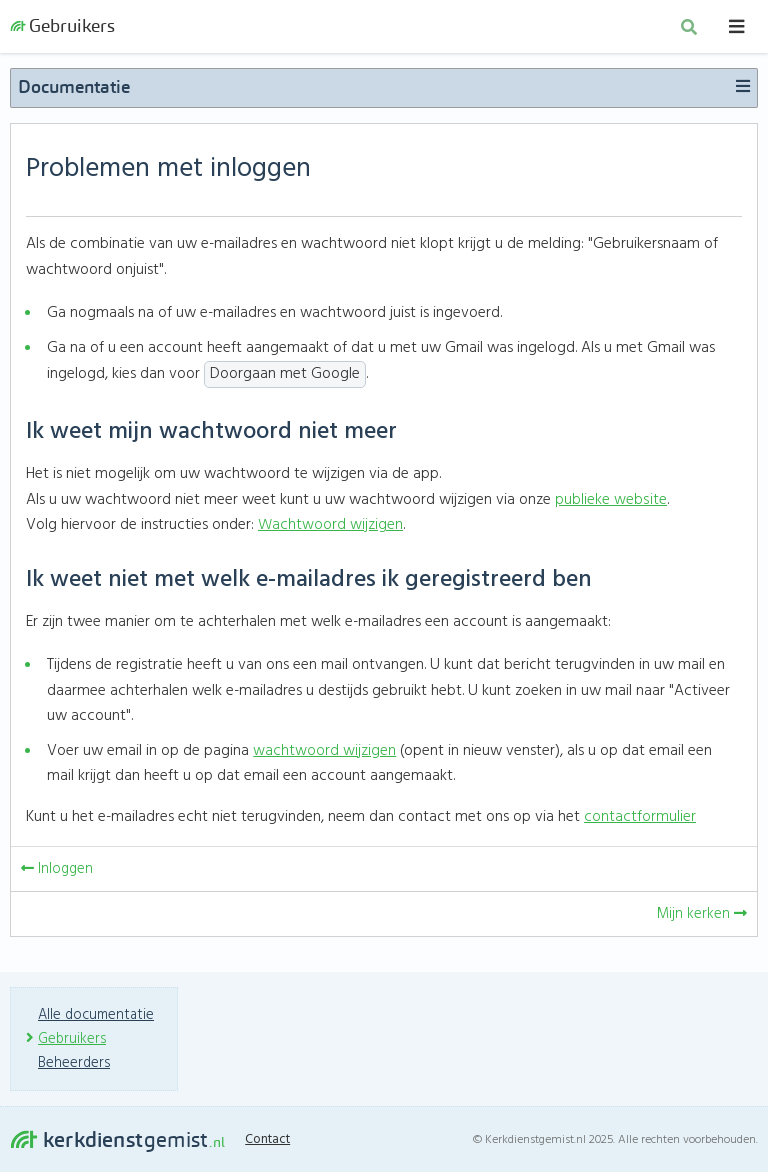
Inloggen (57, 874)
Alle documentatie (98, 1015)
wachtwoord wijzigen (324, 756)
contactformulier (640, 823)
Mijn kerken (701, 919)
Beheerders (75, 1063)
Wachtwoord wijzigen (331, 530)
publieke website (610, 505)
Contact (271, 1139)
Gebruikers (62, 29)
